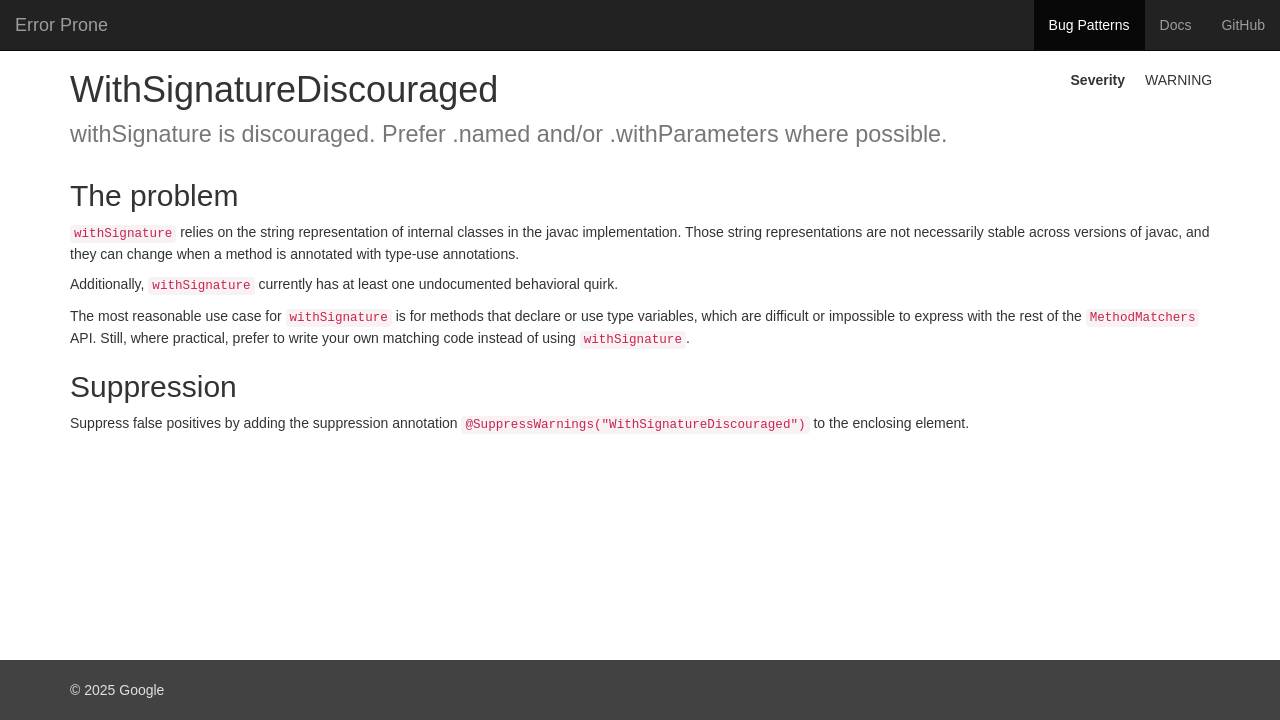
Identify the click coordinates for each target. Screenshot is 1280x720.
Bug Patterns (1089, 25)
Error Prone (61, 25)
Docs (1176, 25)
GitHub (1243, 25)
